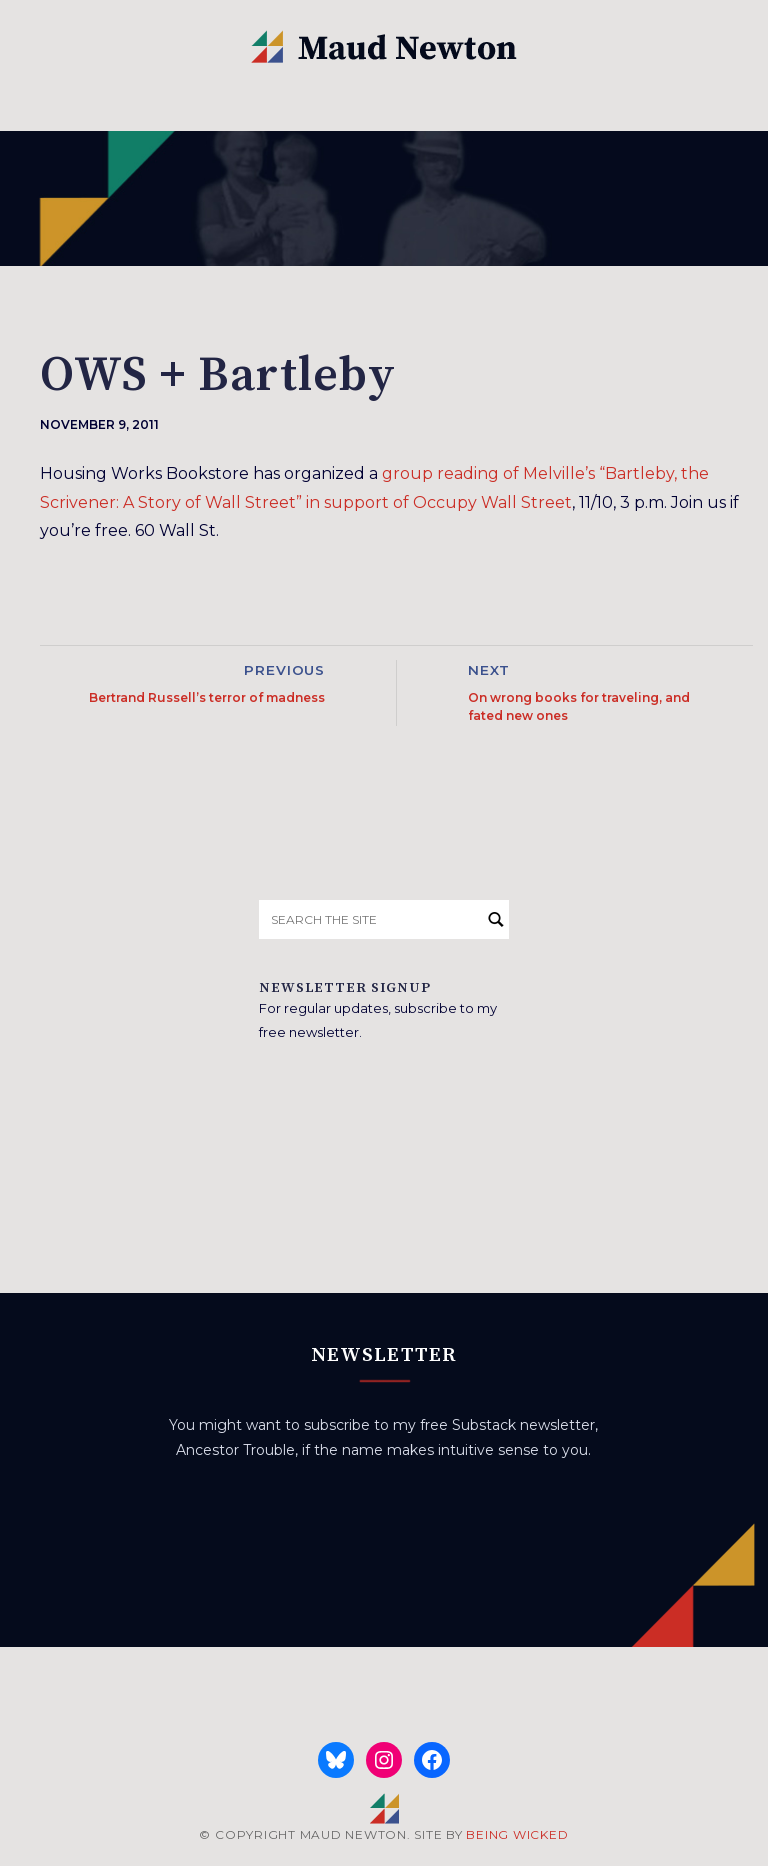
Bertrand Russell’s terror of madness (207, 697)
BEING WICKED (517, 1834)
